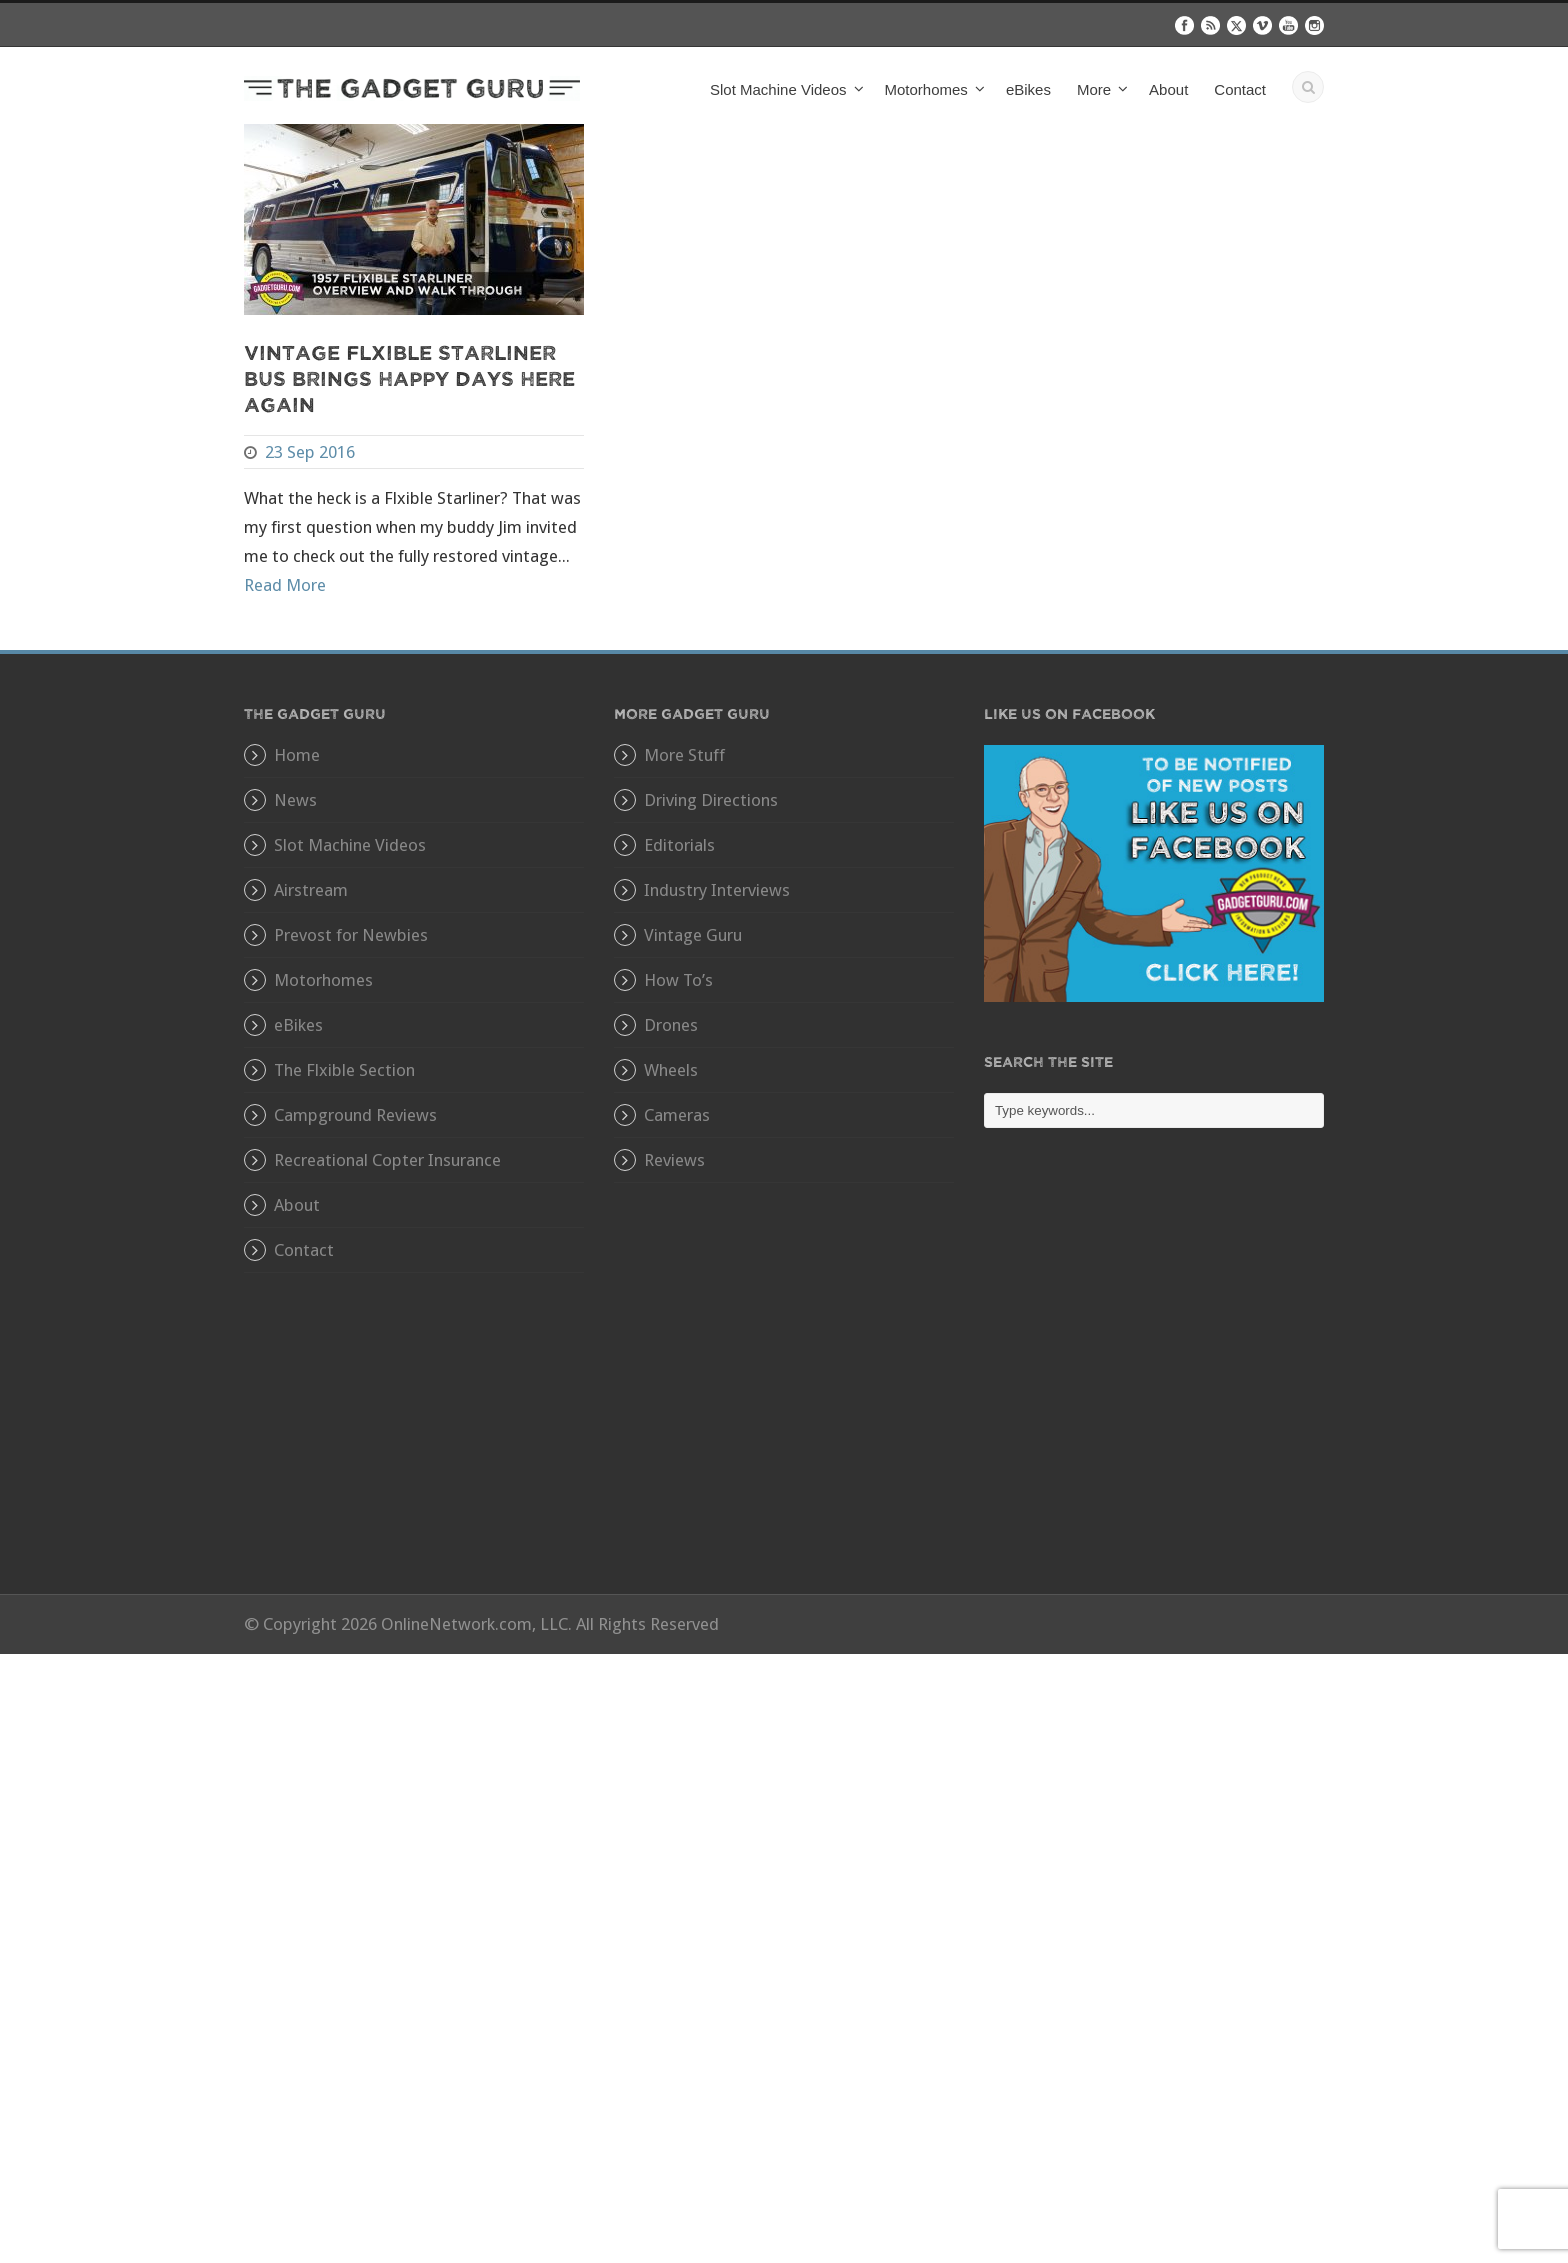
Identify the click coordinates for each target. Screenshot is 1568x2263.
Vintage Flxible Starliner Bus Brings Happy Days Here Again (409, 377)
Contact (1240, 89)
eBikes (1028, 89)
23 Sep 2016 (310, 452)
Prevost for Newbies (351, 935)
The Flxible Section (344, 1070)
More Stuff (684, 755)
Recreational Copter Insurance (387, 1160)
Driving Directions (711, 800)
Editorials (679, 845)
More (1094, 89)
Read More (285, 585)
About (1168, 89)
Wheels (671, 1070)
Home (297, 755)
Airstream (311, 890)
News (295, 800)
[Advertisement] (1154, 1376)
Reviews (674, 1160)
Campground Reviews (355, 1115)
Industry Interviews (717, 890)
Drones (671, 1025)
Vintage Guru (693, 935)
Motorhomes (926, 89)
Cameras (677, 1115)
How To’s (678, 980)
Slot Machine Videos (778, 89)
